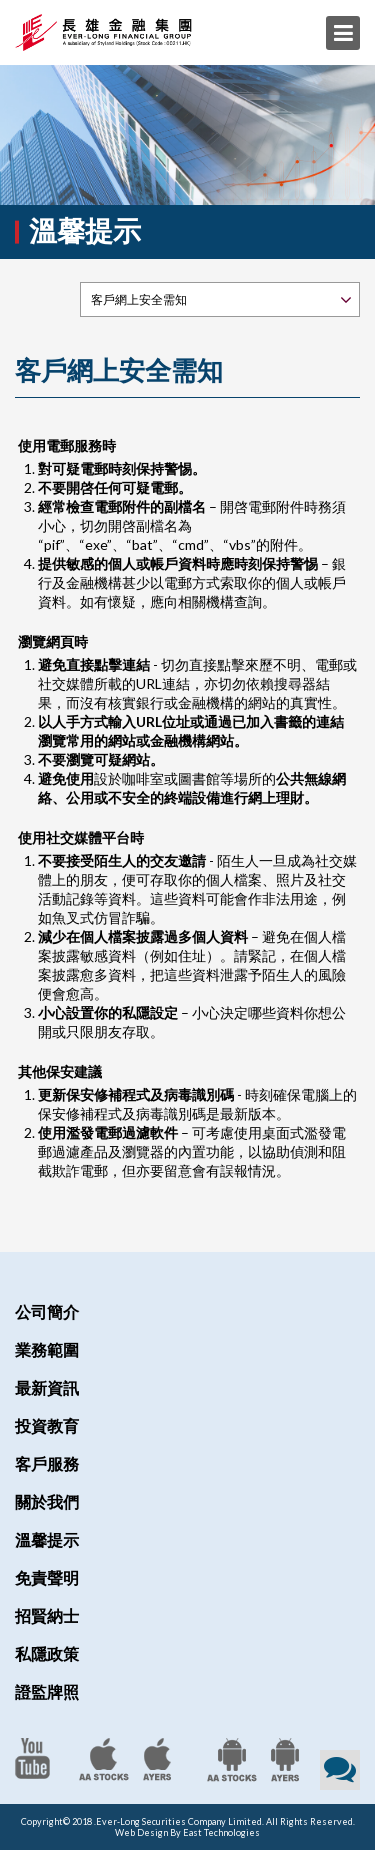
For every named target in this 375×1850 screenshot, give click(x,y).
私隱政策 (47, 1653)
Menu (343, 33)
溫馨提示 (47, 1539)
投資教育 (47, 1425)
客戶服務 (47, 1463)
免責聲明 (47, 1577)
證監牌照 (47, 1691)
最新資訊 (47, 1387)
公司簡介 (47, 1311)
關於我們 (47, 1501)
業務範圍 (47, 1349)
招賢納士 (47, 1615)
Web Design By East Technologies (187, 1832)
